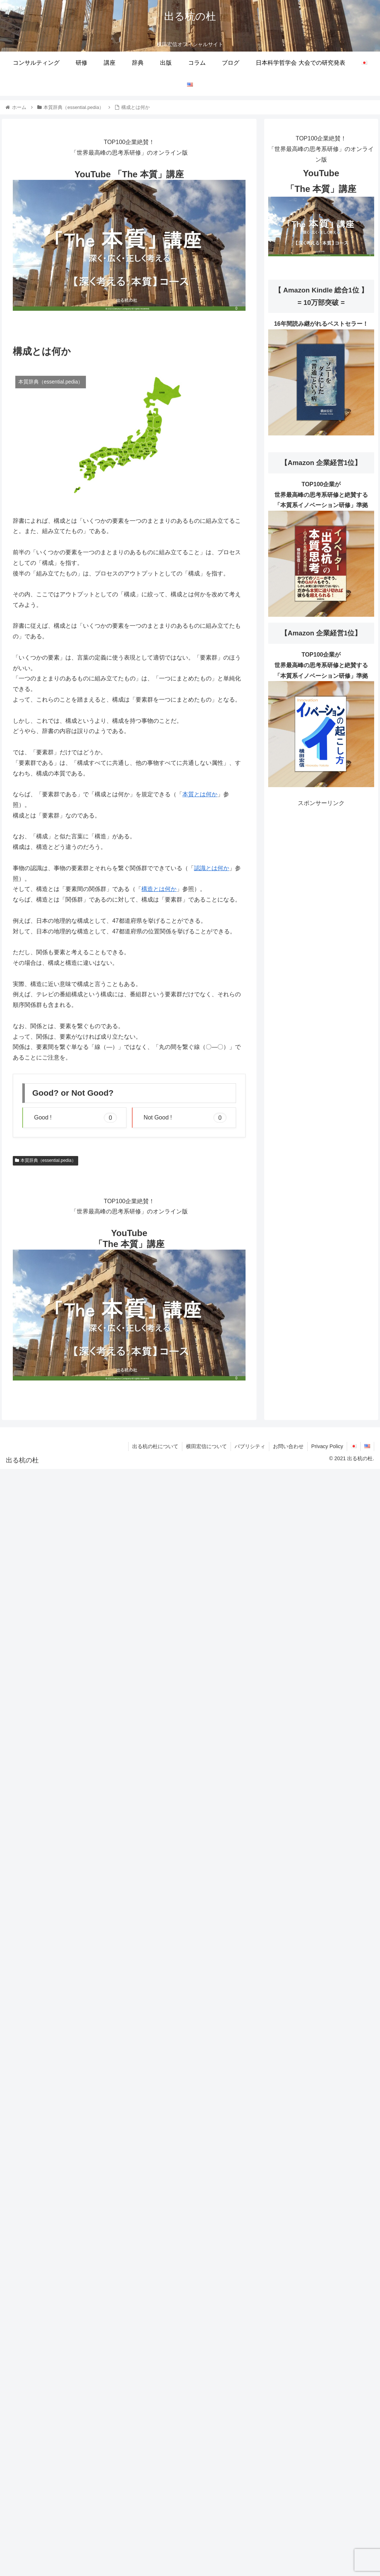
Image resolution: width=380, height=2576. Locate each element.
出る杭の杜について (155, 1446)
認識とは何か (211, 868)
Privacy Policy (327, 1446)
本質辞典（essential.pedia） (45, 1160)
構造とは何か (158, 889)
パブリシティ (250, 1446)
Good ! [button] (75, 1118)
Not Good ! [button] (185, 1118)
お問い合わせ (288, 1446)
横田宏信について (206, 1446)
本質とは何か (199, 794)
